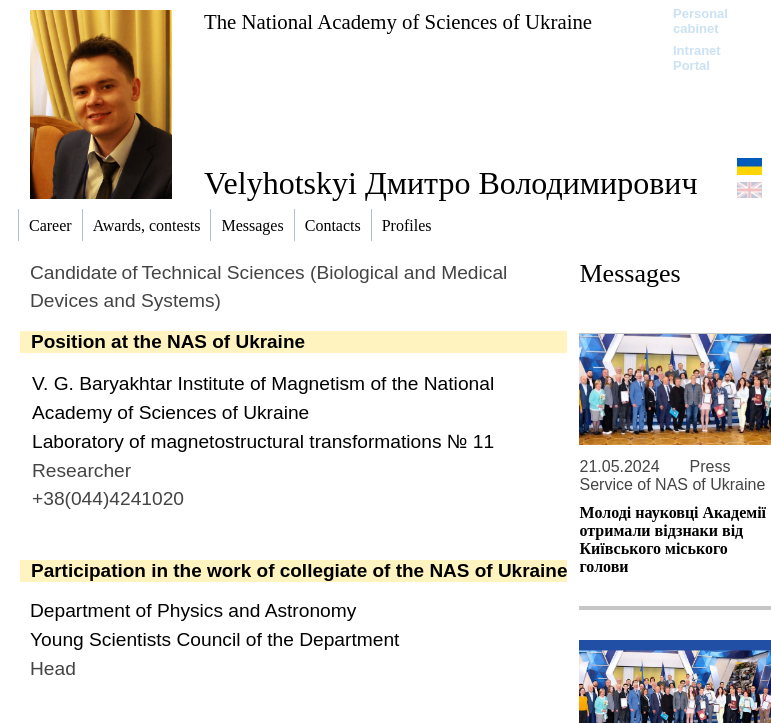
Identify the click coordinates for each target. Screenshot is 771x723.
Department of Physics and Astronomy (193, 610)
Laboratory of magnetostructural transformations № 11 (263, 441)
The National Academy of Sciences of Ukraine (398, 21)
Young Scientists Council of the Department (214, 639)
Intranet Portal (697, 58)
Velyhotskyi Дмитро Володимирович (451, 183)
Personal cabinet (700, 21)
